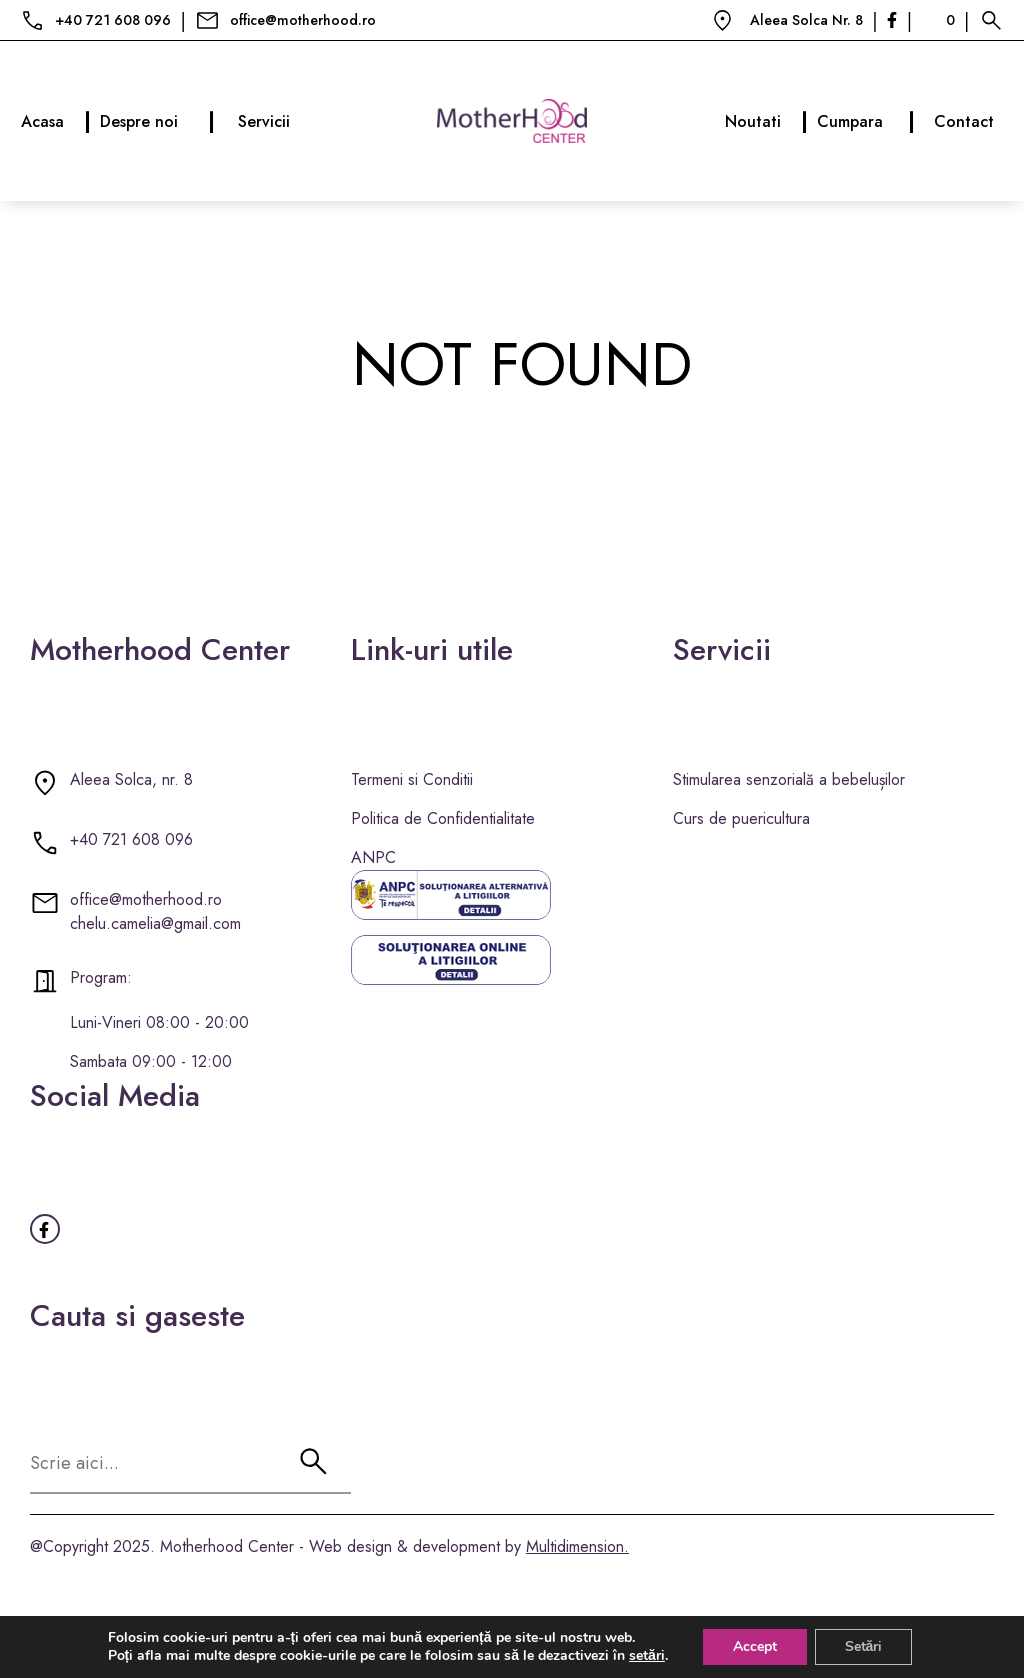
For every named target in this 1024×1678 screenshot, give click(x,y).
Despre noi (157, 121)
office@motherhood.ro (303, 20)
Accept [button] (755, 1646)
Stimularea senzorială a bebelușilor (789, 779)
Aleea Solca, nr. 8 (131, 779)
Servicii (264, 121)
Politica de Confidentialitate (443, 818)
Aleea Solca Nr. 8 (806, 20)
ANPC (373, 857)
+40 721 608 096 (113, 20)
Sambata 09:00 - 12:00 (151, 1061)
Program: (101, 977)
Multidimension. (577, 1546)
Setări (864, 1646)
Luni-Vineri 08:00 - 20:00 (159, 1022)
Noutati (766, 121)
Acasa (55, 121)
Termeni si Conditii (412, 779)
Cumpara (865, 121)
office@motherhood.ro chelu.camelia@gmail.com (155, 911)
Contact (964, 121)
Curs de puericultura (741, 818)
